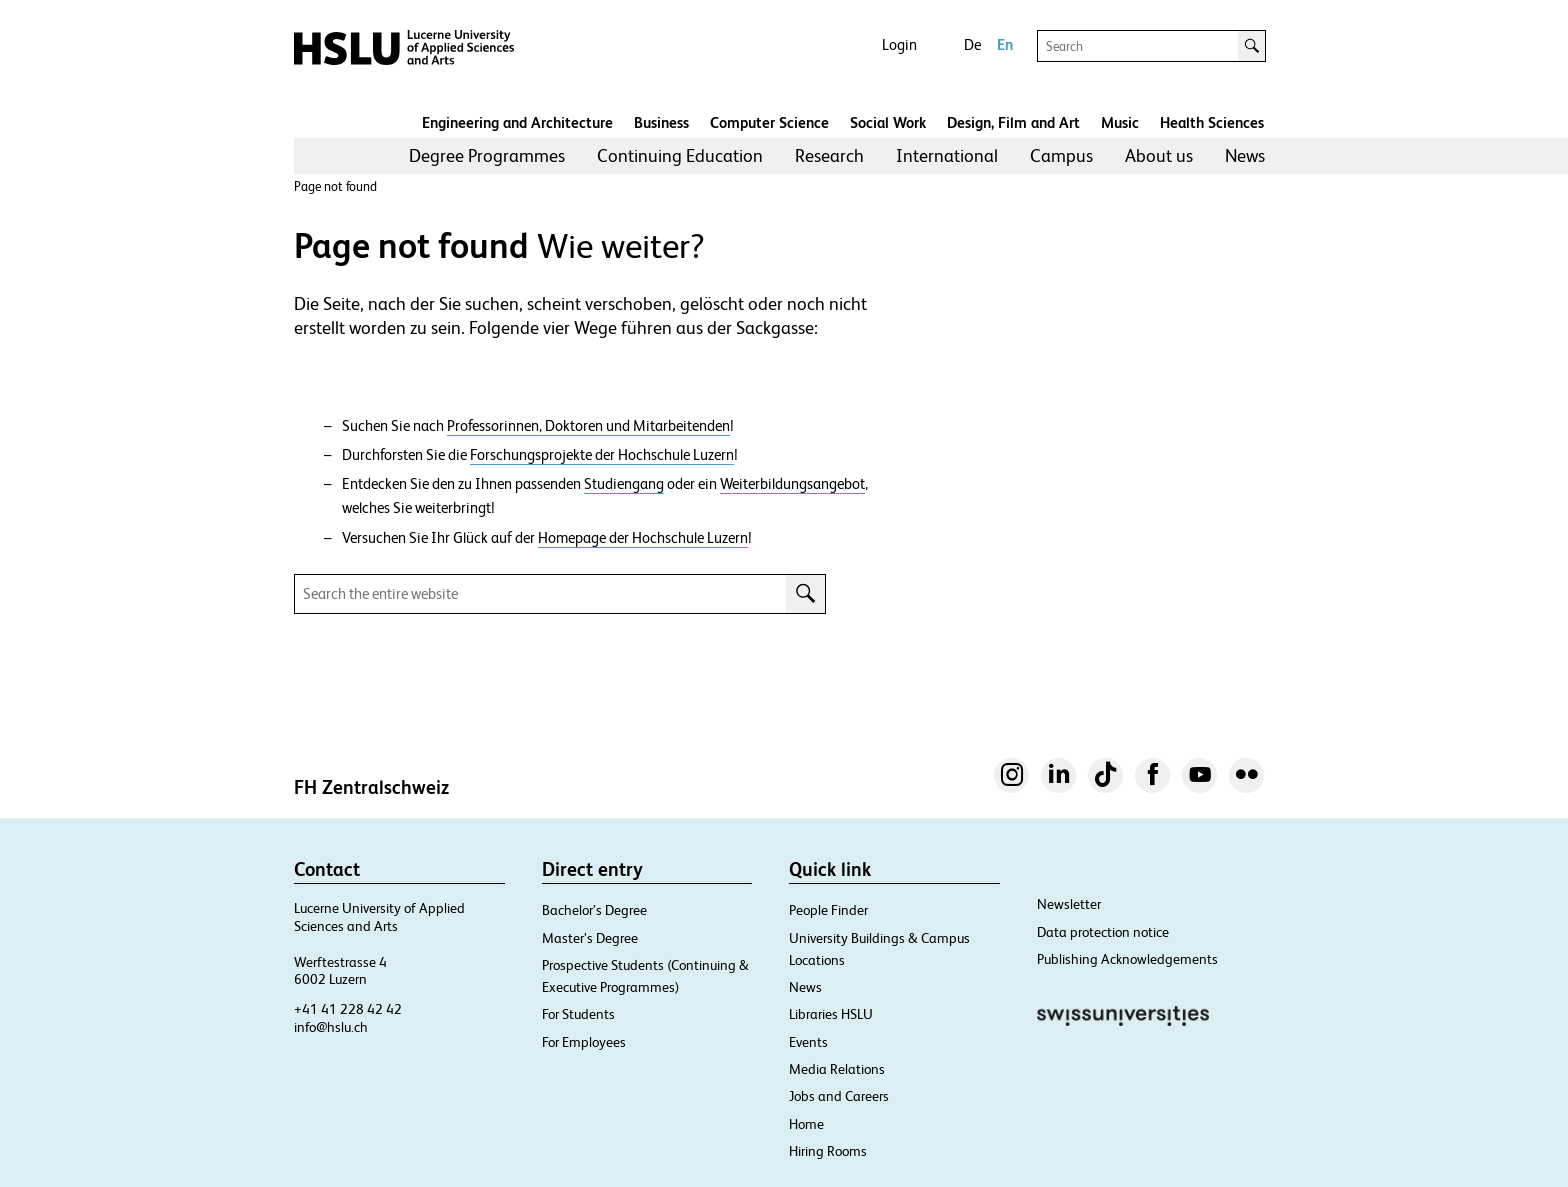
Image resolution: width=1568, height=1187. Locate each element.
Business (661, 122)
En (1005, 44)
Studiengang (624, 484)
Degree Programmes (487, 155)
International (947, 155)
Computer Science (769, 122)
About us (1159, 155)
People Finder (828, 910)
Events (808, 1042)
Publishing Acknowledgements (1127, 959)
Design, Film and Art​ (1013, 122)
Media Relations (837, 1069)
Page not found (335, 186)
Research (829, 155)
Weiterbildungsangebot (792, 484)
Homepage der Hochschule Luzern (643, 538)
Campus (1061, 155)
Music (1120, 122)
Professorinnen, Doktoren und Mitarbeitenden (588, 426)
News (1245, 155)
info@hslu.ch (331, 1027)
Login (899, 44)
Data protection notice (1103, 932)
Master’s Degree (590, 938)
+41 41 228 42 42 (348, 1009)
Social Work (888, 122)
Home (806, 1124)
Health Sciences (1212, 122)
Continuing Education (680, 155)
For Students (578, 1014)
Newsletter (1069, 904)
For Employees (584, 1042)
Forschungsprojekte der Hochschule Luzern (602, 455)
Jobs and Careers (839, 1096)
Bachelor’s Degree (594, 910)
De (972, 44)
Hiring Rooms (828, 1151)
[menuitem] (487, 156)
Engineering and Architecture (517, 122)
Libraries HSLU (831, 1014)
